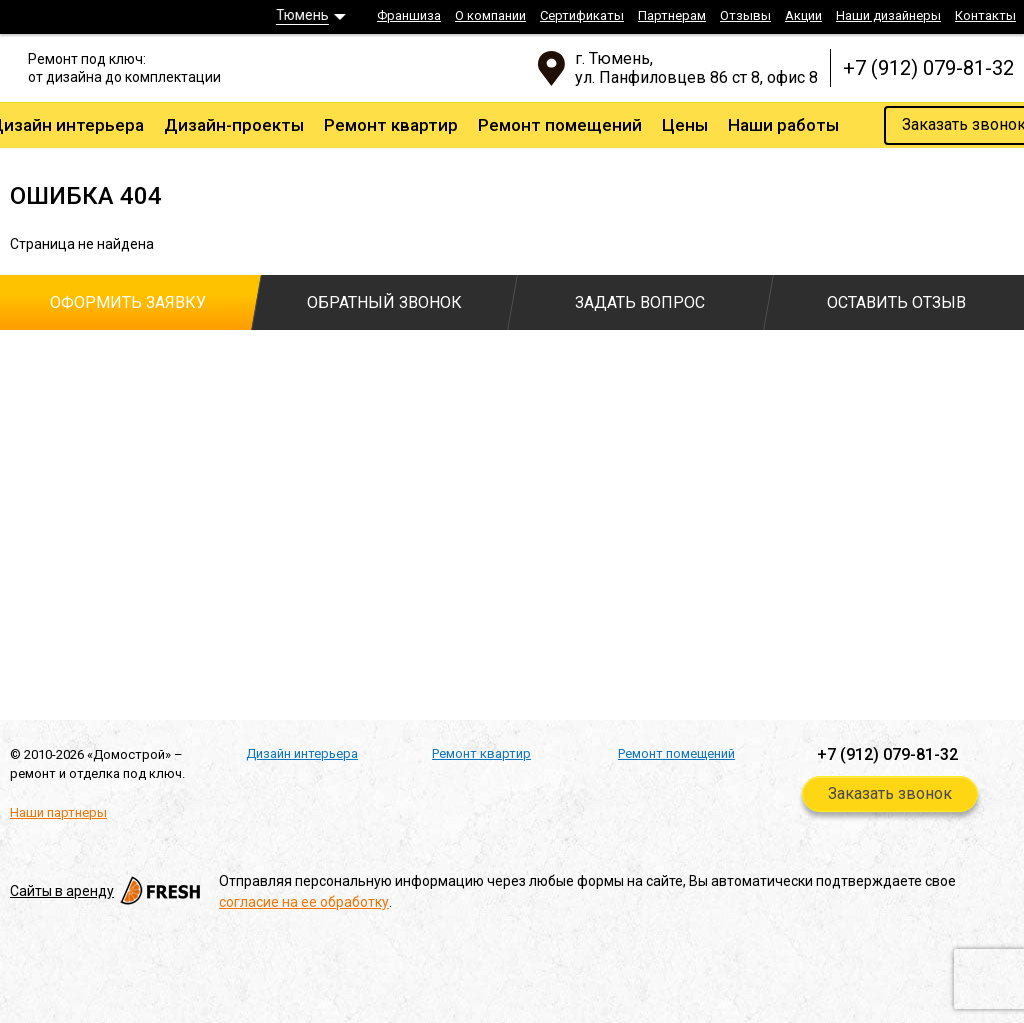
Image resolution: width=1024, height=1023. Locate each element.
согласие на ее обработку (304, 902)
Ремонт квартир (391, 125)
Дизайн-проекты (234, 125)
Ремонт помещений (560, 125)
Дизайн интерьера (302, 753)
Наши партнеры (58, 812)
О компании (490, 15)
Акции (803, 15)
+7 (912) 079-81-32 (928, 68)
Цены (685, 125)
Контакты (985, 15)
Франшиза (409, 15)
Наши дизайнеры (888, 15)
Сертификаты (582, 15)
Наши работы (783, 125)
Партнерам (672, 15)
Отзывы (745, 15)
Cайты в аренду (107, 891)
